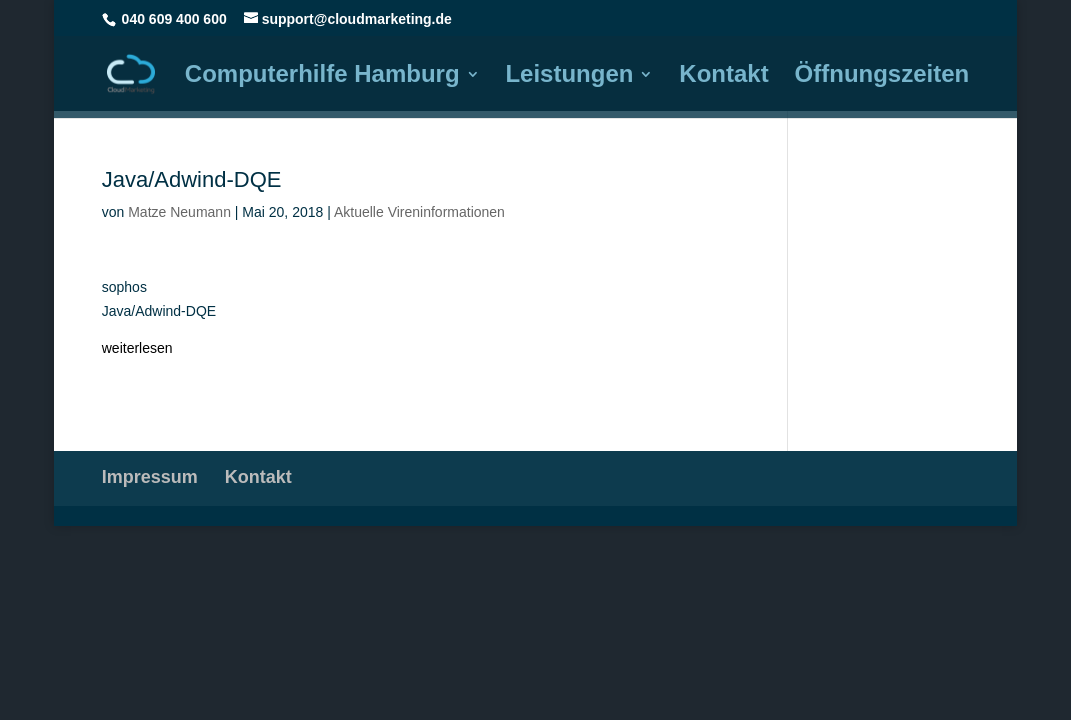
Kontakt (723, 77)
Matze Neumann (179, 212)
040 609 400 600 (174, 19)
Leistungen (569, 77)
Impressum (150, 477)
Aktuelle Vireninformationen (419, 212)
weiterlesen (137, 348)
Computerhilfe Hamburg (322, 77)
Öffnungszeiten (882, 77)
